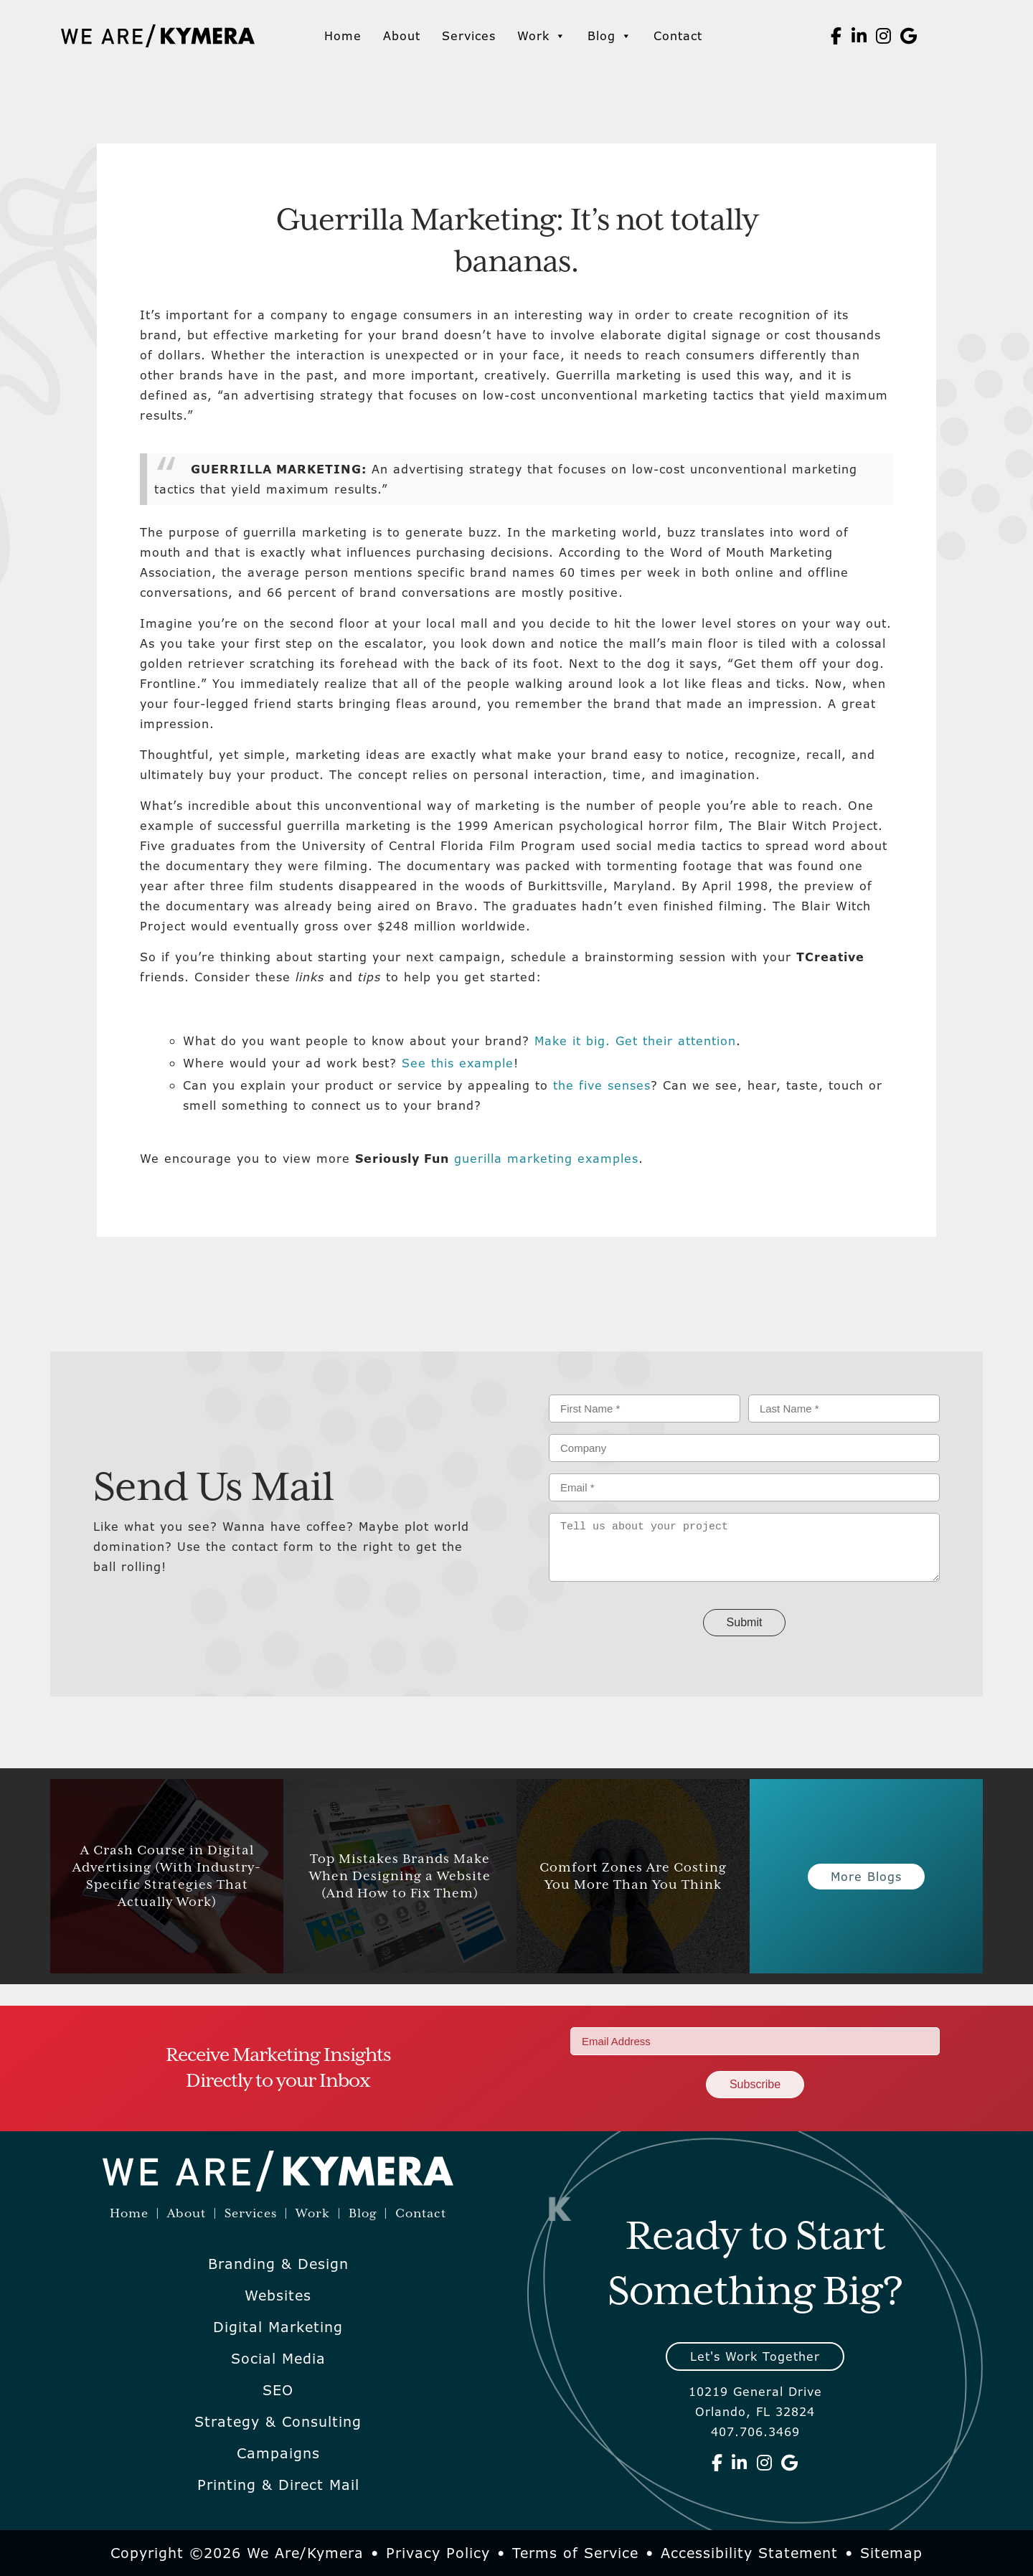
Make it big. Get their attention (635, 1041)
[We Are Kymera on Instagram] (884, 35)
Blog (610, 36)
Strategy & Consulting (278, 2421)
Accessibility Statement (749, 2553)
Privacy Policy (438, 2553)
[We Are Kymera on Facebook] (836, 35)
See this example (458, 1063)
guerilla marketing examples (546, 1158)
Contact (678, 36)
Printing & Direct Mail (278, 2485)
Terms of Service (575, 2553)
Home (343, 36)
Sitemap (891, 2553)
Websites (278, 2295)
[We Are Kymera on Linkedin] (859, 35)
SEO (278, 2390)
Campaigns (278, 2453)
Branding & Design (278, 2264)
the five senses (602, 1085)
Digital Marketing (278, 2327)
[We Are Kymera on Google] (909, 35)
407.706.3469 (755, 2432)
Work (541, 36)
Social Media (278, 2358)
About (401, 36)
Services (469, 36)
